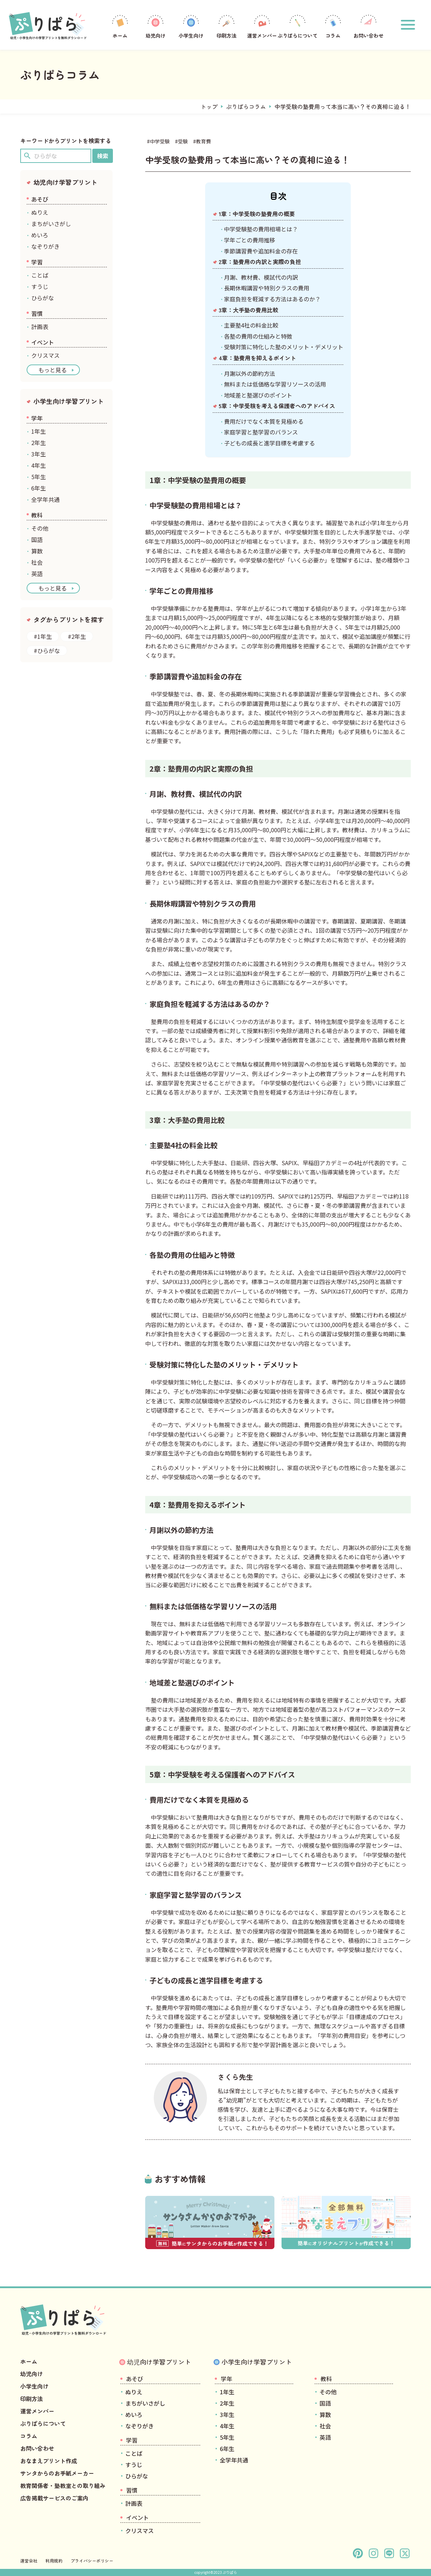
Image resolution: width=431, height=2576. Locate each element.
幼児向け (155, 25)
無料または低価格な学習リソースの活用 (275, 384)
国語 (37, 539)
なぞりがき (45, 246)
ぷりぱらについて (297, 25)
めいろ (39, 235)
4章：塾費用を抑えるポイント (257, 357)
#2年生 (77, 636)
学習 (37, 262)
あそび (39, 199)
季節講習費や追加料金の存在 (261, 251)
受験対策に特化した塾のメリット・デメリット (283, 346)
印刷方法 (227, 25)
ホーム (120, 25)
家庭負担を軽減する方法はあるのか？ (272, 299)
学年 (37, 418)
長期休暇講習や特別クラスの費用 (266, 288)
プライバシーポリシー (92, 2561)
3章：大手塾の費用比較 (248, 310)
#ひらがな (47, 650)
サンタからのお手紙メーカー (57, 2473)
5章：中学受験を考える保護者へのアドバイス (277, 405)
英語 (37, 573)
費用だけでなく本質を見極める (264, 421)
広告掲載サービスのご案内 (54, 2498)
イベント (42, 342)
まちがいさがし (51, 223)
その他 (39, 528)
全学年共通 (45, 499)
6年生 (38, 488)
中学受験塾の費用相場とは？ (261, 229)
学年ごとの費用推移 (249, 240)
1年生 (38, 431)
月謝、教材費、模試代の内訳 (261, 277)
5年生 (38, 476)
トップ (209, 106)
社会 (37, 562)
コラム (333, 25)
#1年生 (43, 636)
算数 (37, 551)
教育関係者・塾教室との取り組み (62, 2485)
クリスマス (45, 355)
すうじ (39, 286)
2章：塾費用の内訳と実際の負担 (260, 261)
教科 (37, 515)
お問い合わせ (368, 25)
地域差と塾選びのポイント (258, 395)
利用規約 (53, 2561)
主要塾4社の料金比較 (251, 325)
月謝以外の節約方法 (249, 373)
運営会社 (28, 2561)
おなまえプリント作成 (48, 2460)
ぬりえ (39, 212)
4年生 (38, 465)
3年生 (38, 454)
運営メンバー (262, 25)
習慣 (37, 313)
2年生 (38, 442)
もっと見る (52, 370)
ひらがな (42, 298)
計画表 (39, 326)
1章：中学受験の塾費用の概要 (257, 213)
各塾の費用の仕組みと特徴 (258, 336)
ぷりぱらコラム (246, 106)
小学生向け (191, 25)
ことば (39, 275)
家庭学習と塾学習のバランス (261, 432)
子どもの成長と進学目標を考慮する (269, 443)
